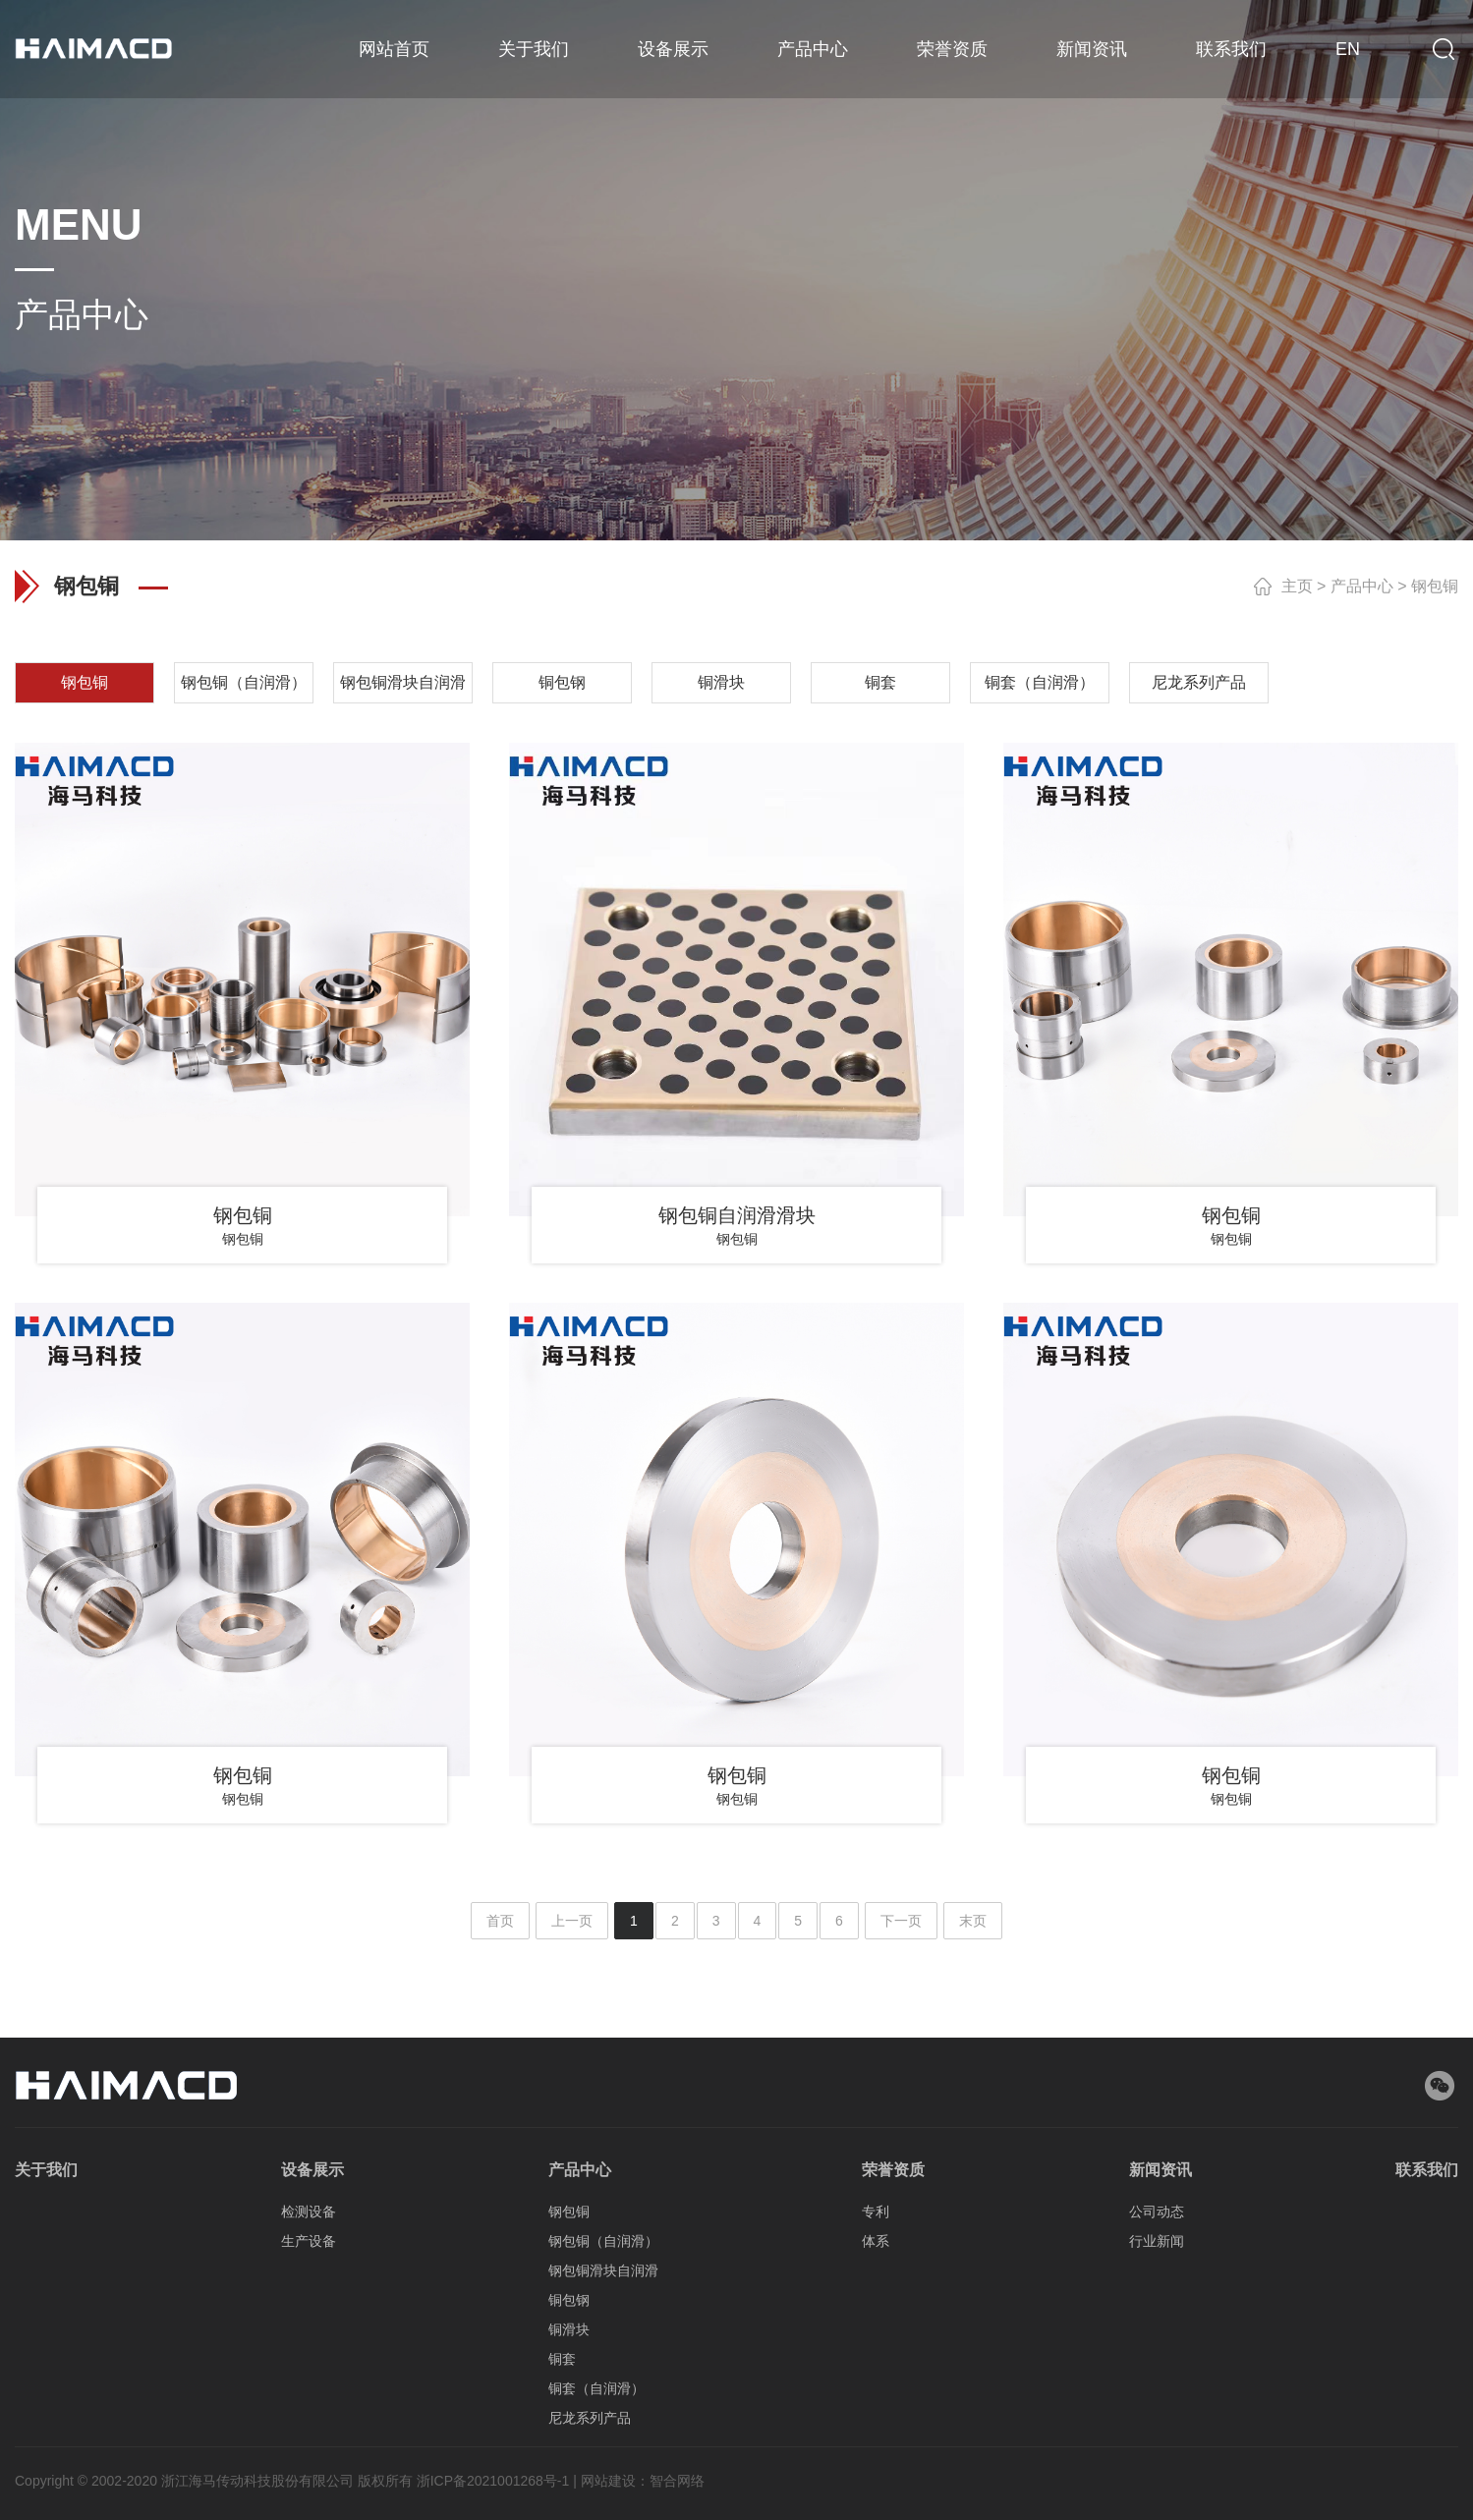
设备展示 (673, 49)
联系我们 (1231, 49)
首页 (500, 1921)
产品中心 (812, 49)
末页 (973, 1921)
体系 (875, 2493)
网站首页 (394, 49)
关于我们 (533, 49)
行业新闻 (1156, 2493)
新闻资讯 (1091, 49)
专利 (875, 2464)
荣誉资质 (952, 49)
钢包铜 (1434, 586)
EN (1347, 49)
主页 (1297, 586)
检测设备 (308, 2464)
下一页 (901, 1921)
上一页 (572, 1921)
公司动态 (1156, 2464)
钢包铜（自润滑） (603, 2493)
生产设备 (308, 2493)
